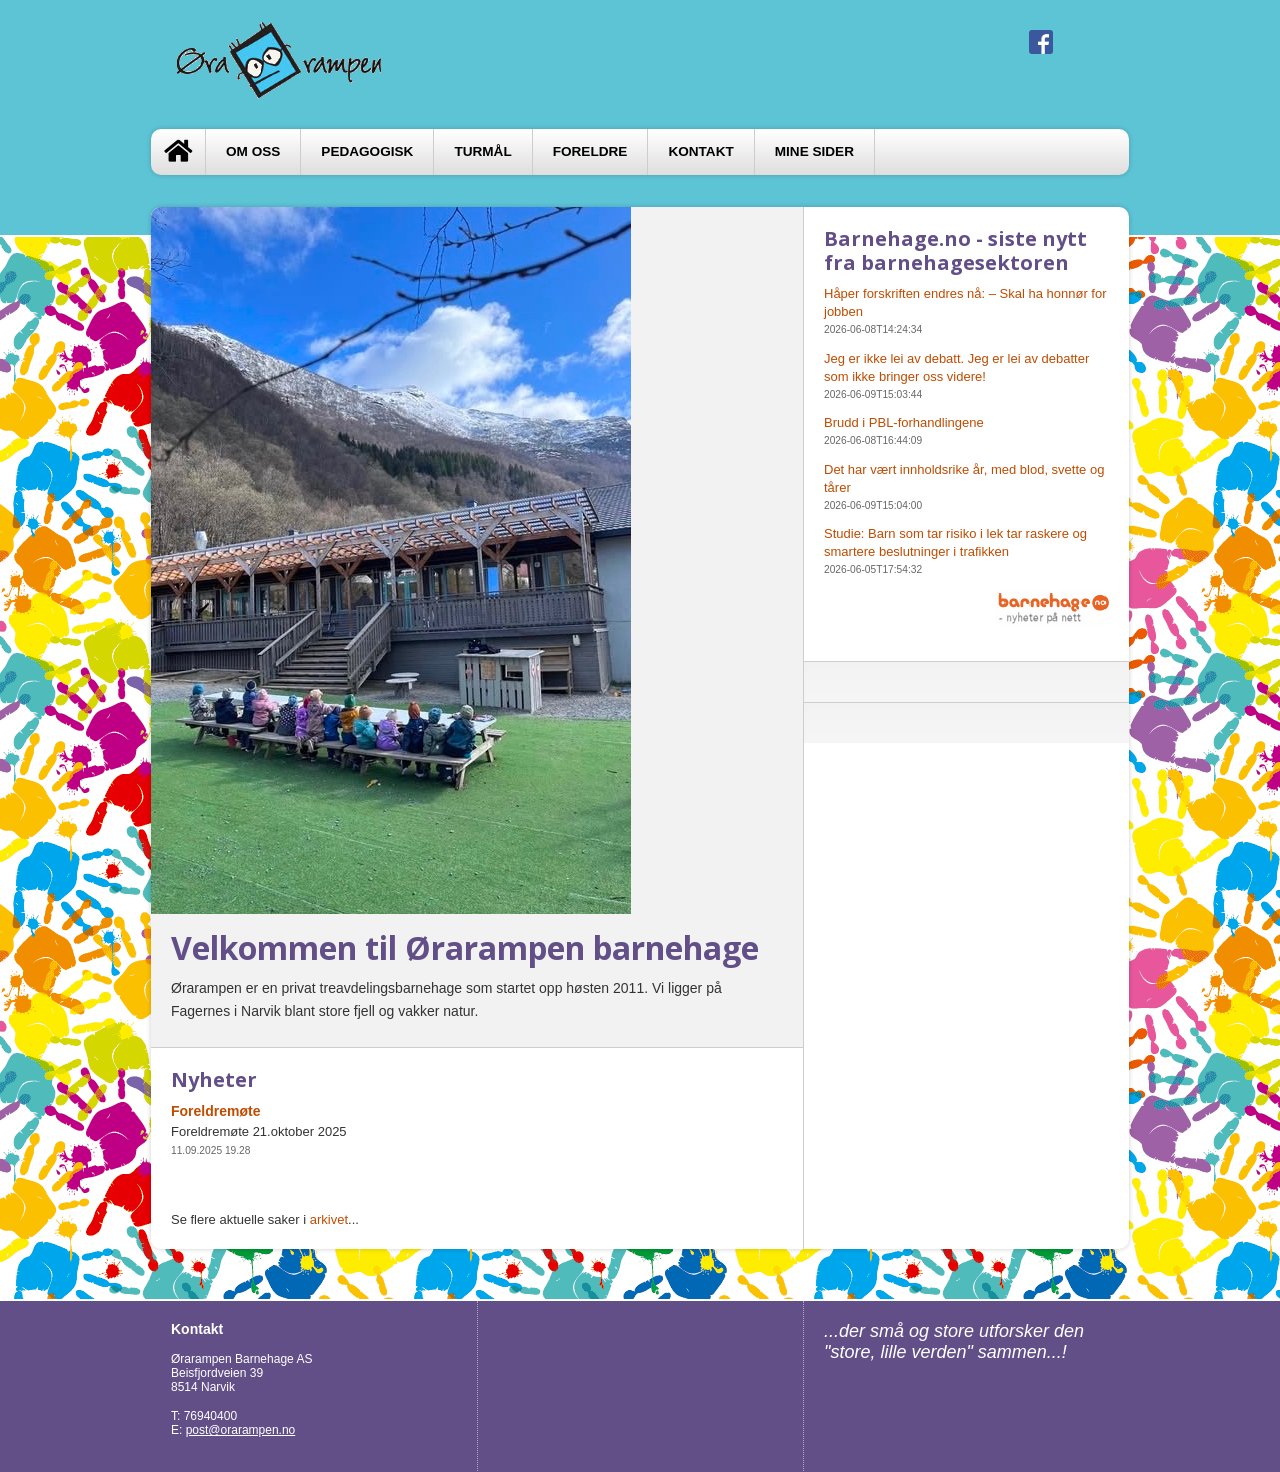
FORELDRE (590, 151)
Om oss (253, 151)
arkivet (329, 1219)
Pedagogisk (367, 151)
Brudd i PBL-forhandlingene (904, 422)
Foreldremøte (215, 1111)
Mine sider (814, 151)
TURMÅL (482, 151)
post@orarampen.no (241, 1430)
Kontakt (700, 151)
